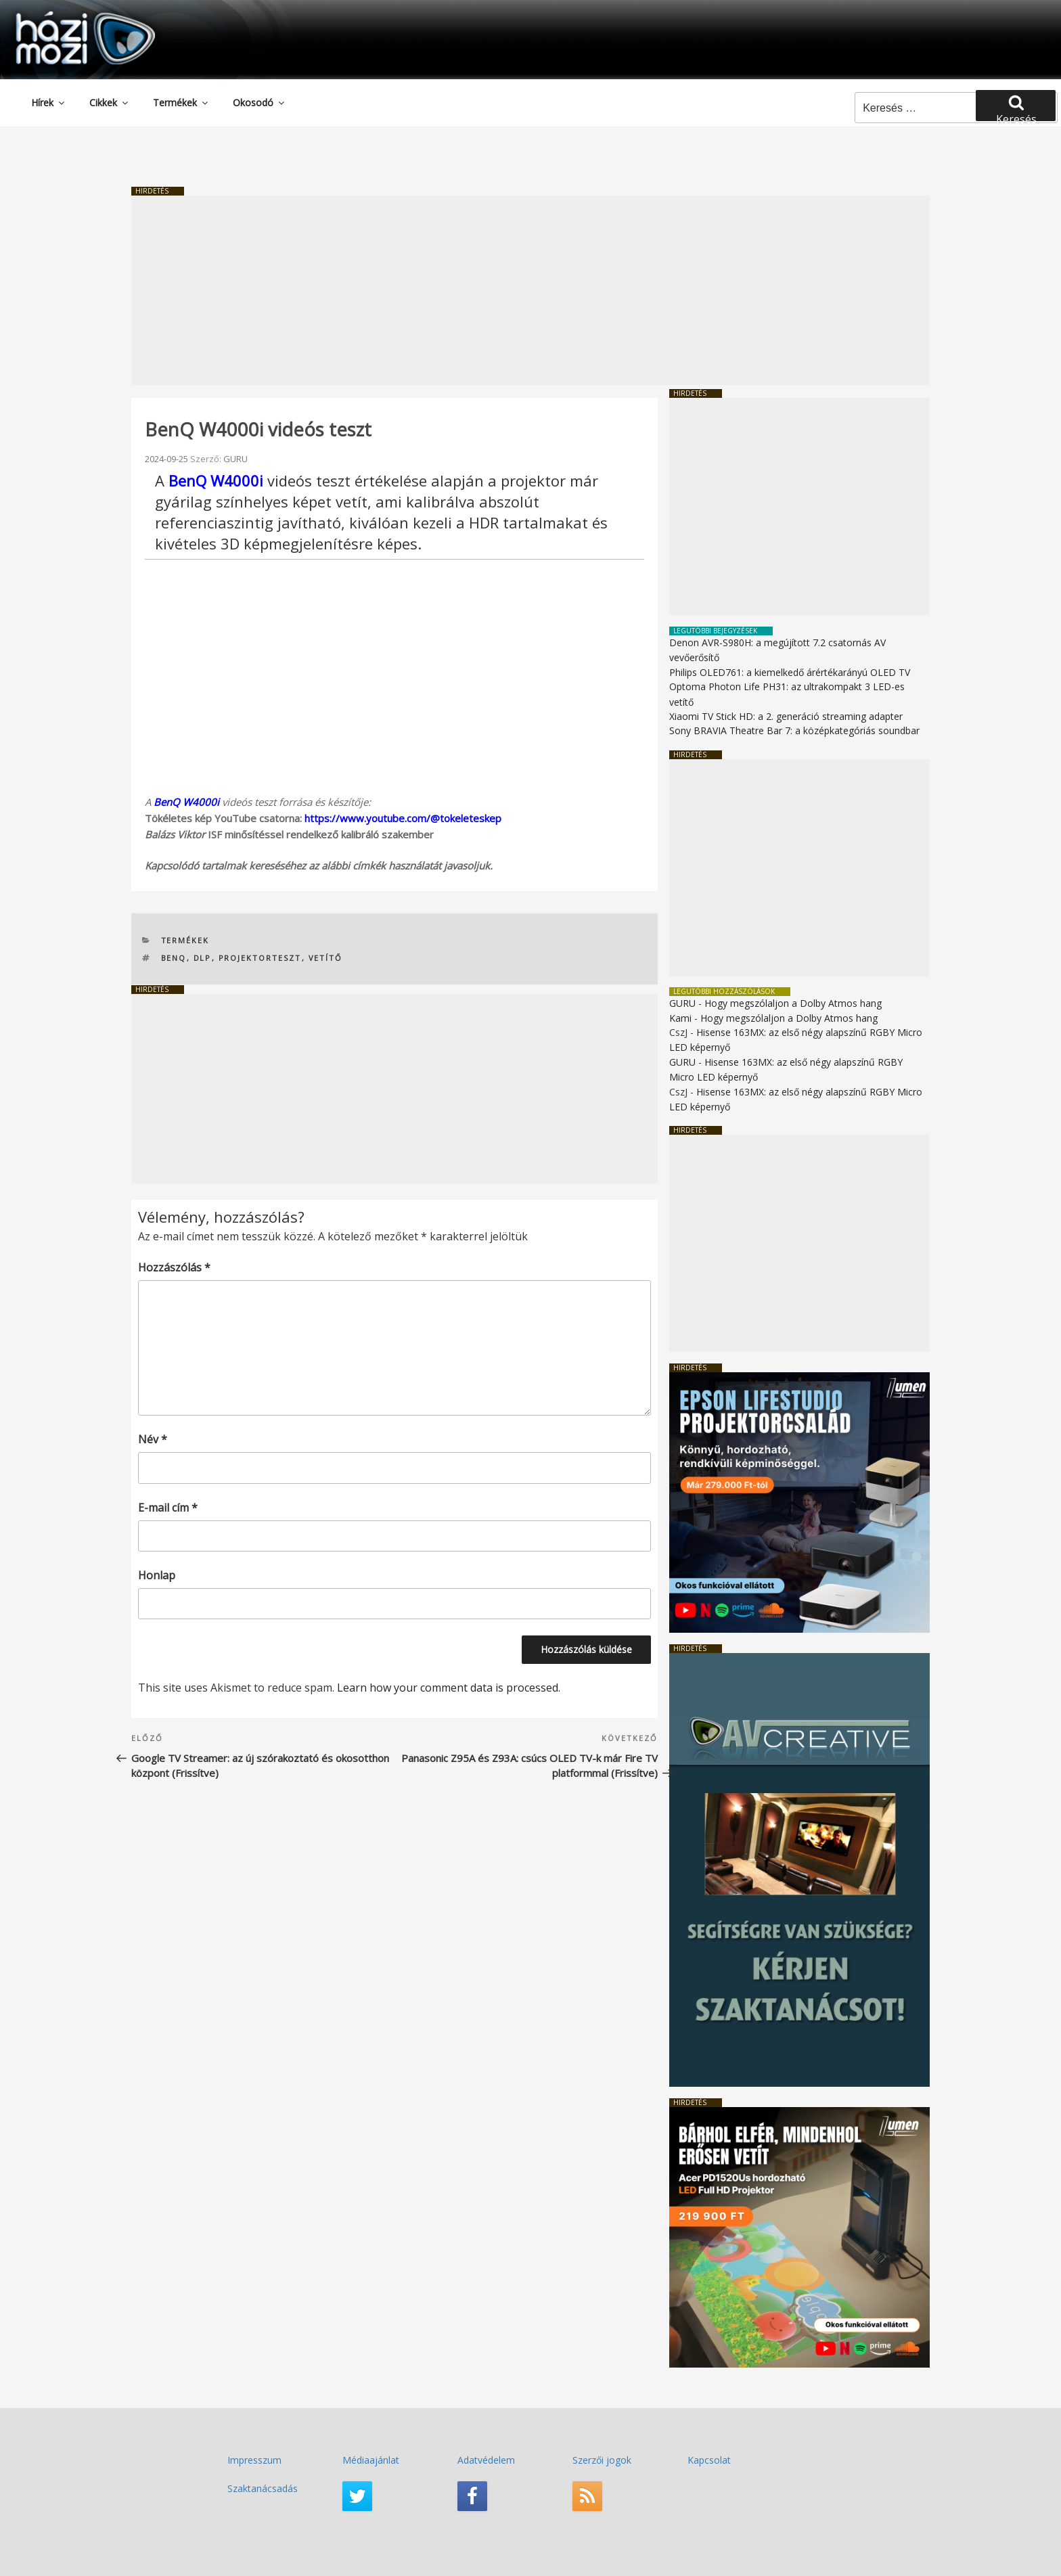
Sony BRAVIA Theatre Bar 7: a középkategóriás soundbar (794, 730)
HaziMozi (66, 16)
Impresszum (254, 2460)
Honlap (156, 1575)
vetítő (326, 958)
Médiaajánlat (370, 2460)
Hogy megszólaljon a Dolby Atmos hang (793, 1003)
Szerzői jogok (601, 2460)
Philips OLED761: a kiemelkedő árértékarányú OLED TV (789, 672)
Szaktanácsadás (262, 2488)
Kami (680, 1018)
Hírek (48, 102)
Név (152, 1439)
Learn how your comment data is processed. (448, 1687)
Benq (174, 958)
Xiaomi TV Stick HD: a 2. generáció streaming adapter (786, 716)
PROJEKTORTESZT (260, 958)
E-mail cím (168, 1507)
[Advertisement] (530, 290)
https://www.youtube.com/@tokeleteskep (402, 818)
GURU (235, 459)
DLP (203, 958)
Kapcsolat (709, 2460)
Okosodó (259, 102)
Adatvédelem (486, 2460)
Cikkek (109, 102)
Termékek (181, 102)
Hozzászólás (174, 1267)
